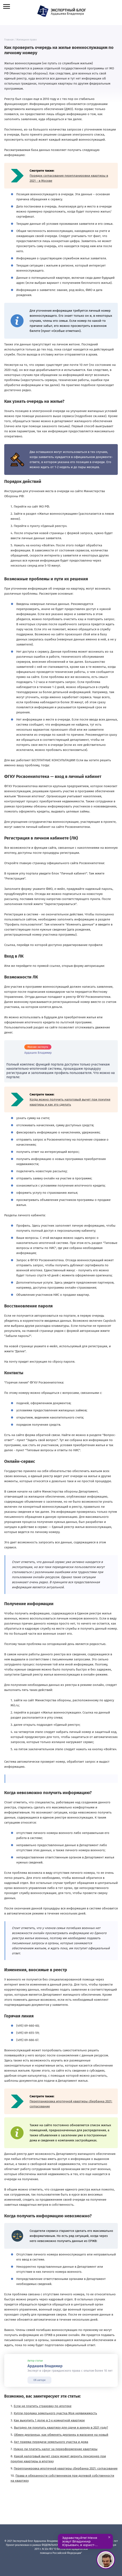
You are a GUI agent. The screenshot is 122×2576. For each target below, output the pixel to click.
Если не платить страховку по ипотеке (42, 2406)
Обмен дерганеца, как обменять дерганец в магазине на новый (61, 2435)
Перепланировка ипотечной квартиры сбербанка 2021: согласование (66, 2468)
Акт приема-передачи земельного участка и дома (51, 2442)
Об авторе (39, 2380)
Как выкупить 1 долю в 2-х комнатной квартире (49, 2420)
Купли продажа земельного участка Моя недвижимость (55, 2413)
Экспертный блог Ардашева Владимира (61, 10)
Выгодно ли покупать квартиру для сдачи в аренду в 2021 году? (61, 2427)
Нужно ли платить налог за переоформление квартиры (55, 2449)
